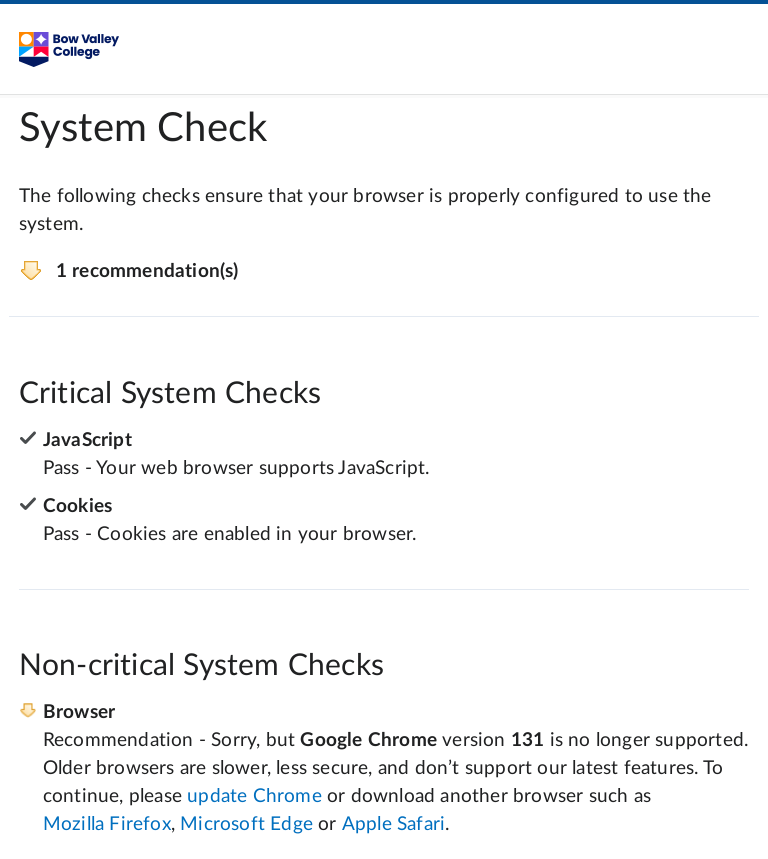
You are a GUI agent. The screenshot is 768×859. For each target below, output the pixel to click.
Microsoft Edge (246, 824)
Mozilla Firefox (107, 824)
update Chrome (254, 796)
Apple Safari (393, 824)
